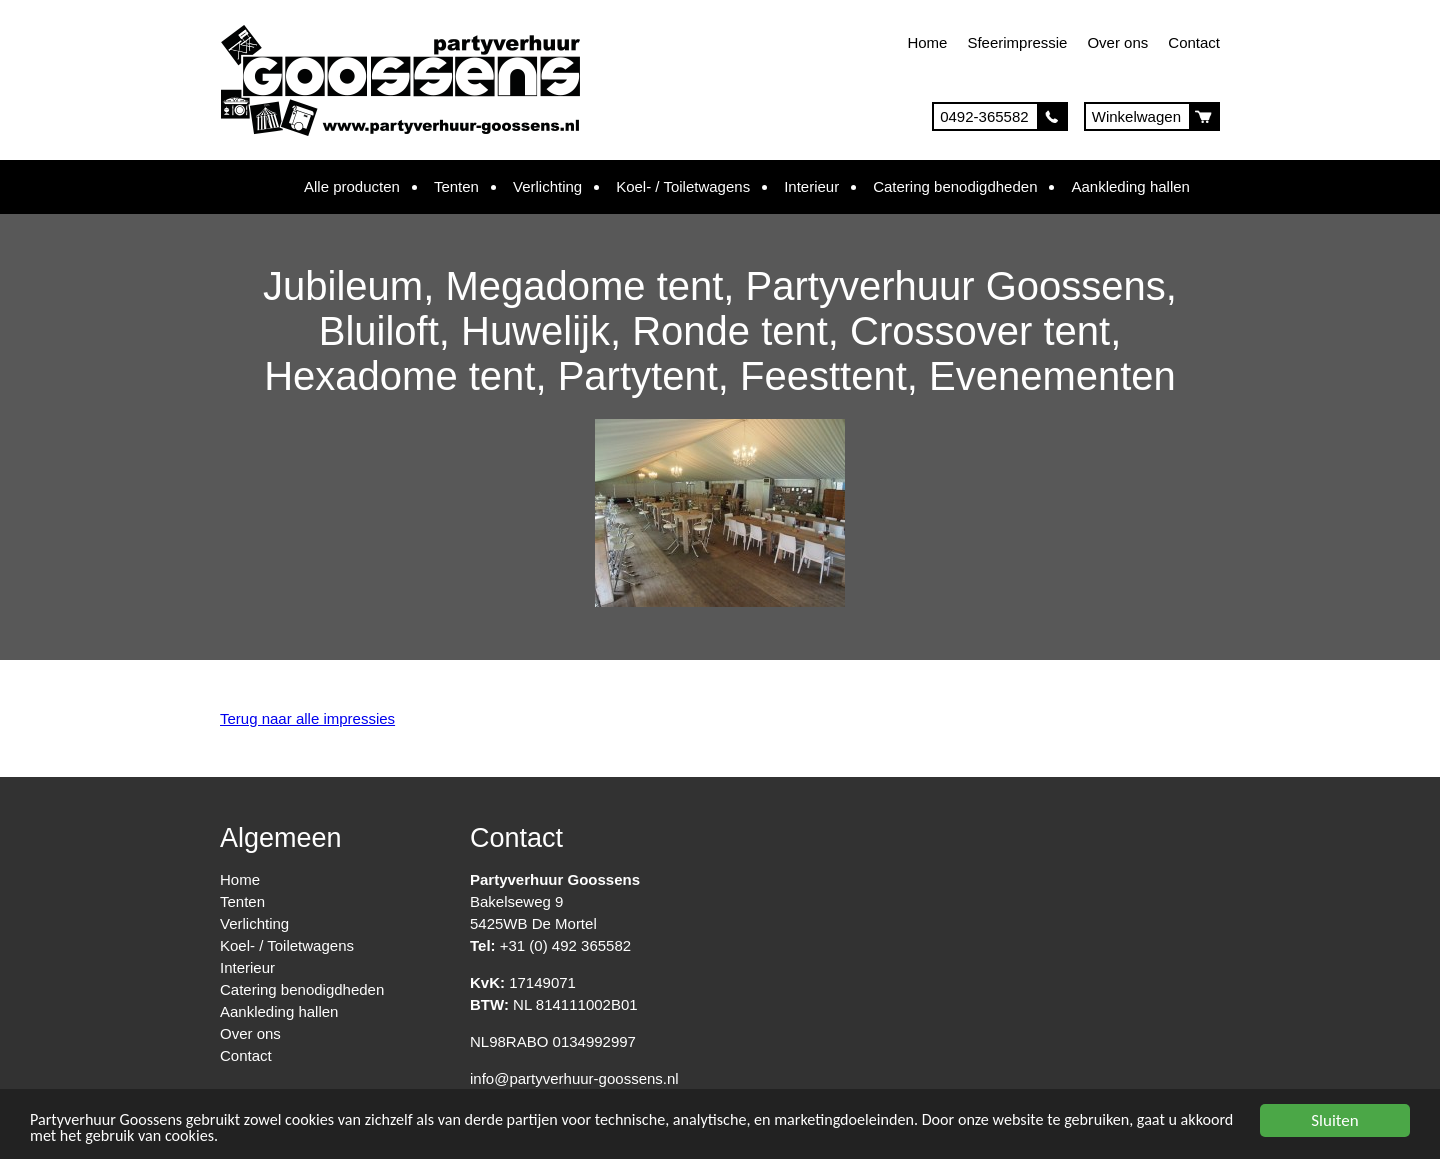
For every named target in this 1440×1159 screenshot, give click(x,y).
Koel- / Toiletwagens (683, 186)
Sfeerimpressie (1017, 42)
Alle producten (352, 186)
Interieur (811, 186)
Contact (1194, 42)
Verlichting (547, 186)
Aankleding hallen (1130, 186)
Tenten (456, 186)
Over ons (1117, 42)
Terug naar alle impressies (307, 718)
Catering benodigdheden (955, 186)
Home (927, 42)
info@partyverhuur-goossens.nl (574, 1078)
